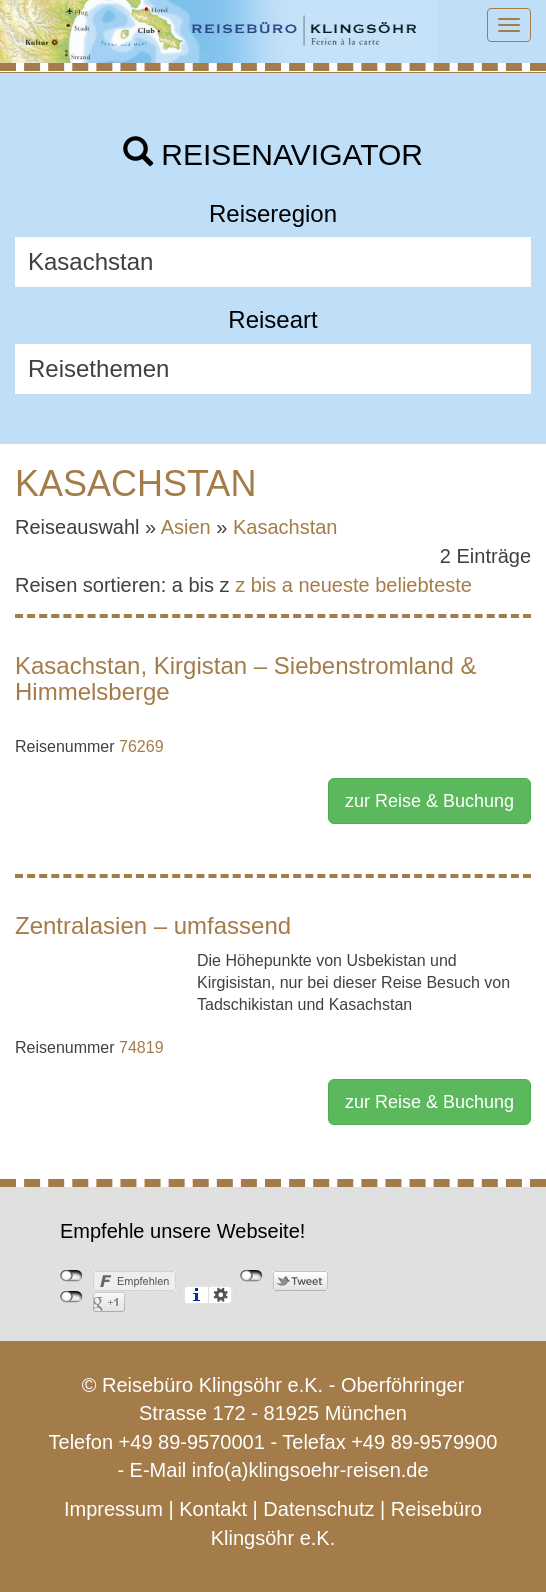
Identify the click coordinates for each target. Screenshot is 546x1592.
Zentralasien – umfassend (153, 925)
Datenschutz (318, 1509)
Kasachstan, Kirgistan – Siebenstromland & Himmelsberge (246, 678)
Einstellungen (220, 1295)
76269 (141, 746)
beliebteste (423, 585)
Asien (186, 527)
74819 (141, 1047)
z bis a (264, 585)
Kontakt (213, 1509)
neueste (334, 585)
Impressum (113, 1509)
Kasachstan (285, 527)
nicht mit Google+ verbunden (71, 1297)
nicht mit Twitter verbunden (251, 1276)
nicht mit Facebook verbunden (71, 1276)
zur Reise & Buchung (429, 801)
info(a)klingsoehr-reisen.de (310, 1470)
